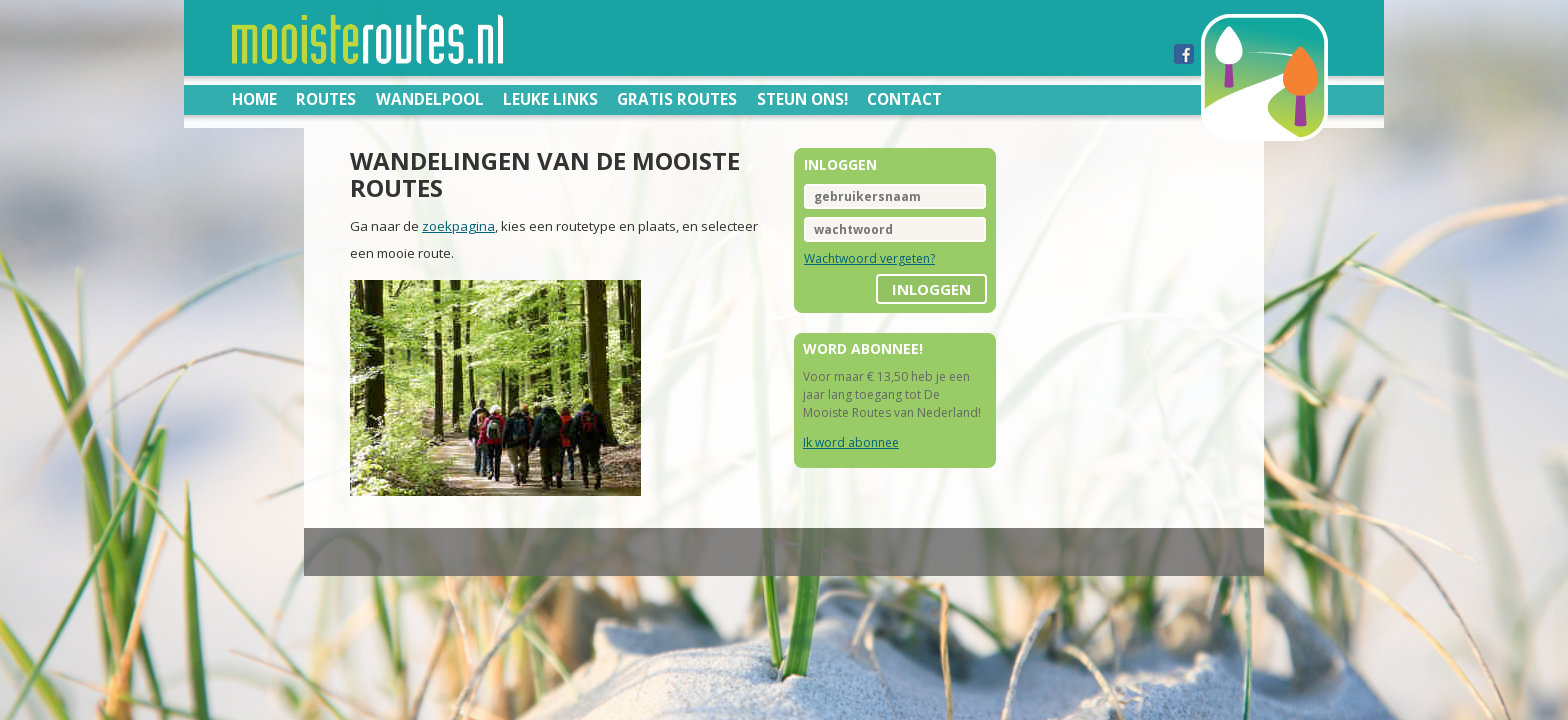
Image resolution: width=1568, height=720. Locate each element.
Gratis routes (677, 99)
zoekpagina (338, 200)
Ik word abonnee (851, 442)
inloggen (991, 289)
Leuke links (550, 99)
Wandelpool (430, 99)
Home (254, 99)
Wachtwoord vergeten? (869, 258)
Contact (904, 99)
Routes (326, 99)
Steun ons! (802, 99)
